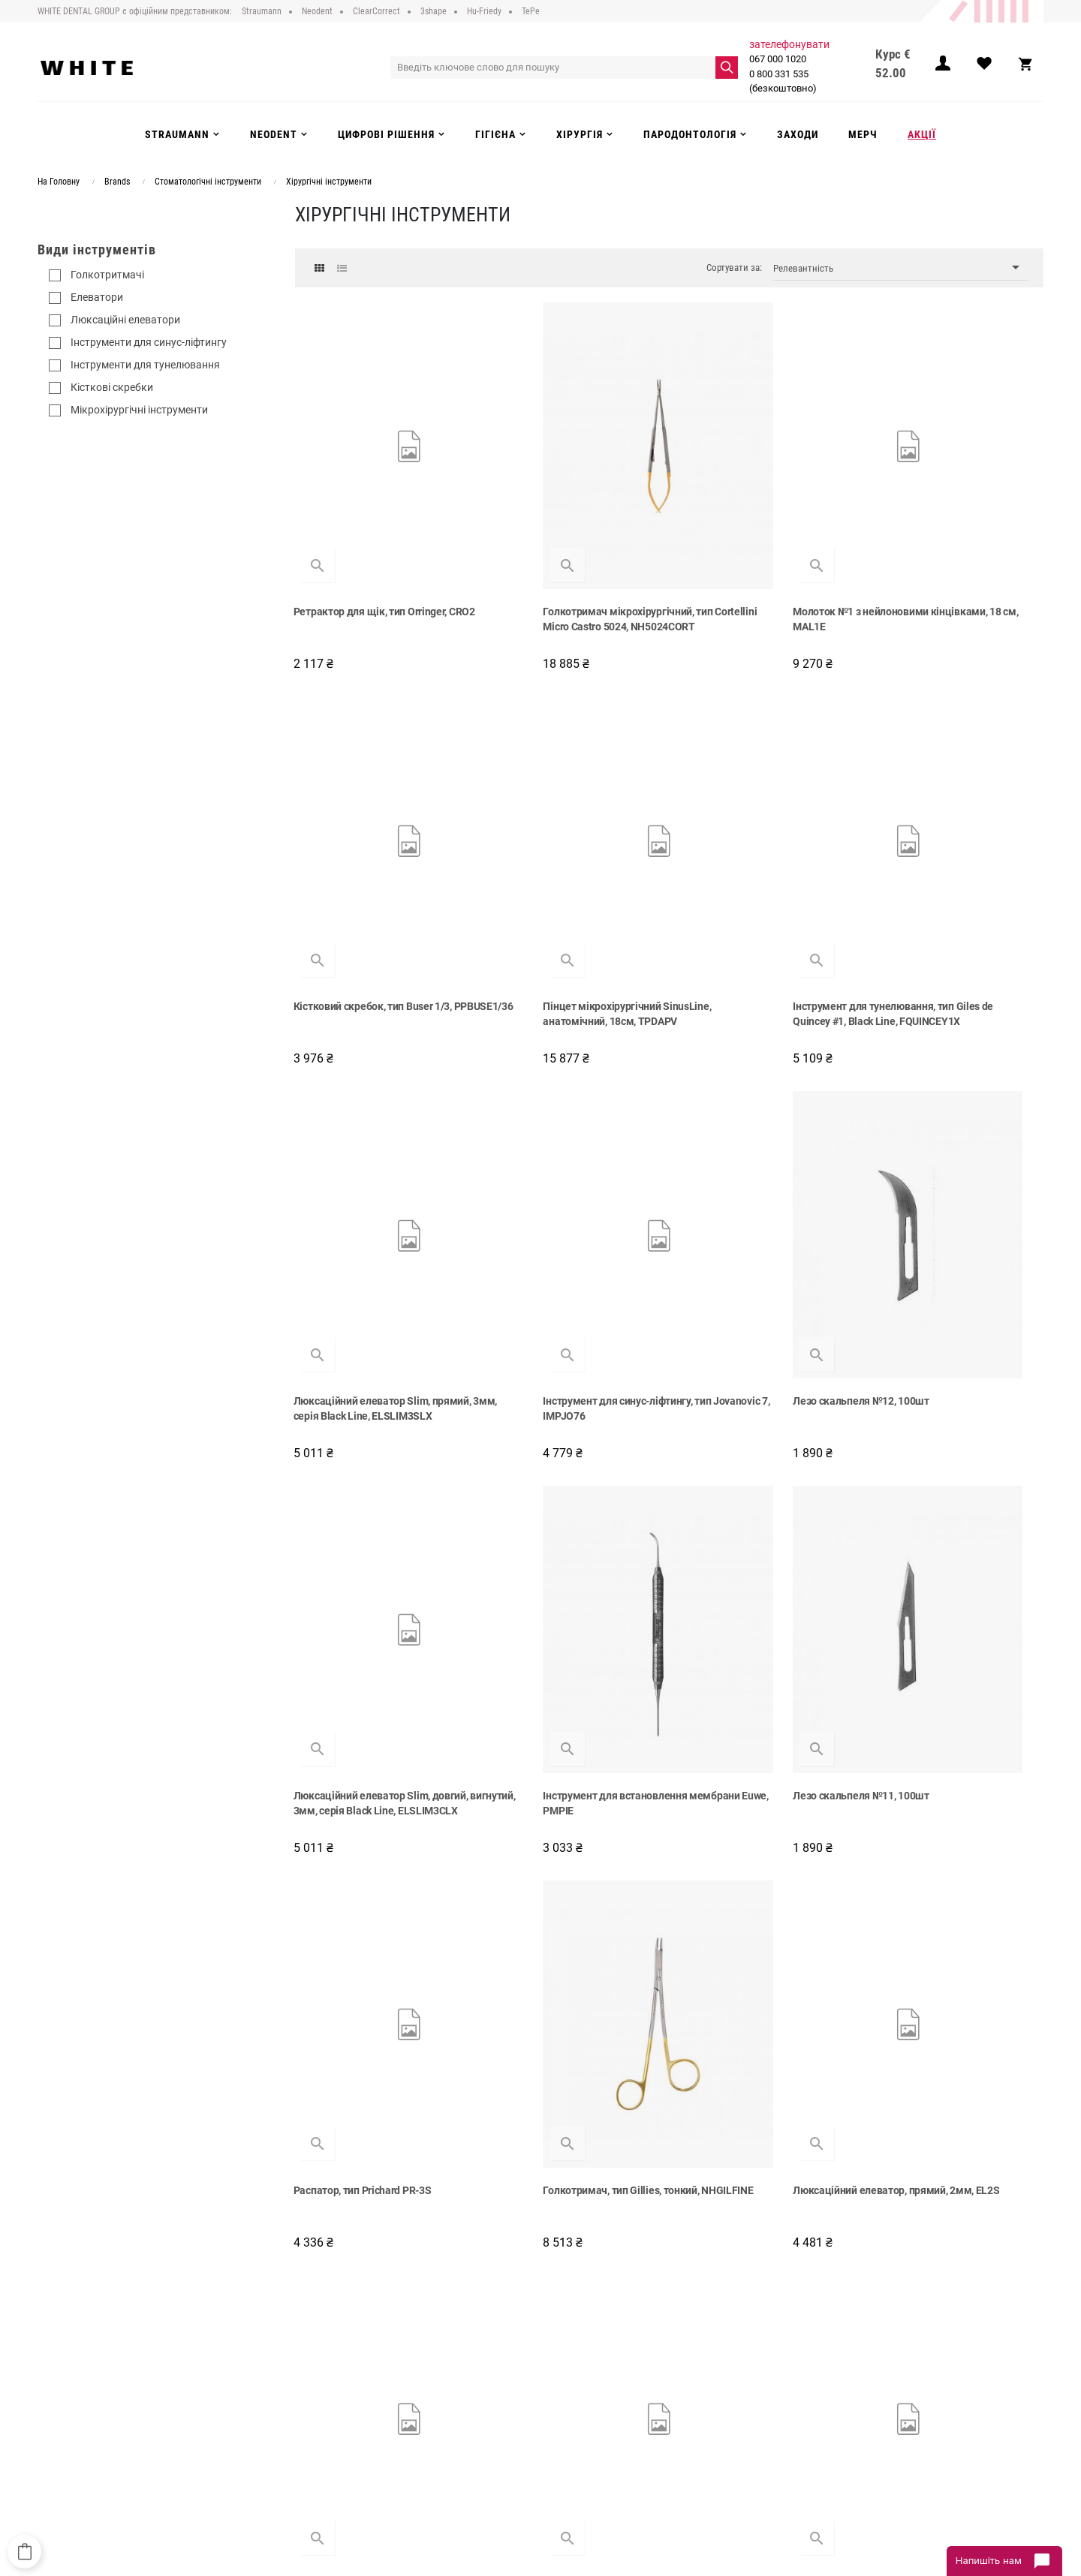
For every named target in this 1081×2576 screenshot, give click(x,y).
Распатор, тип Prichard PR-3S (364, 1498)
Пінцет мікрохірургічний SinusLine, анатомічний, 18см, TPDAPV (379, 865)
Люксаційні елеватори (125, 320)
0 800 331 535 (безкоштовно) (785, 81)
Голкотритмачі (107, 275)
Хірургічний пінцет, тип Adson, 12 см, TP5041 (758, 2145)
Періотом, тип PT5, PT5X (931, 2138)
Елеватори (97, 297)
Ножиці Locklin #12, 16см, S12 (944, 1498)
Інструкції (338, 2432)
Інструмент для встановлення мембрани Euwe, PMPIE (752, 1184)
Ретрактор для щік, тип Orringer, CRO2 (371, 544)
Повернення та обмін (363, 2416)
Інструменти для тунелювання (145, 365)
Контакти (338, 2447)
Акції (562, 2447)
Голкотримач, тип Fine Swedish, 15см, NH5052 (948, 1825)
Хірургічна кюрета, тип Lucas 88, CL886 (757, 1825)
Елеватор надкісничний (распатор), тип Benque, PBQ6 (572, 2145)
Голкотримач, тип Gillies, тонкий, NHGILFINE (565, 1505)
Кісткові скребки (112, 387)
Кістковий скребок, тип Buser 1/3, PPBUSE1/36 (952, 544)
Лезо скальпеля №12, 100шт (363, 1177)
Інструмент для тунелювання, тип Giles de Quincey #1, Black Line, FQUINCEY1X (568, 872)
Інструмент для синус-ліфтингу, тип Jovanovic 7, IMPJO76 (957, 865)
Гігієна (566, 2416)
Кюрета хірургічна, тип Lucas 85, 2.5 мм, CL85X (572, 1825)
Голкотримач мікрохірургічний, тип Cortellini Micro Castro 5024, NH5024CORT (572, 551)
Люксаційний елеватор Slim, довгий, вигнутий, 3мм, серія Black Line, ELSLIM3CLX (569, 1191)
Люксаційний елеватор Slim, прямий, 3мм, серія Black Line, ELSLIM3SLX (752, 872)
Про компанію (348, 2355)
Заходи (567, 2432)
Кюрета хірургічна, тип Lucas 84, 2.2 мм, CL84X (380, 2145)
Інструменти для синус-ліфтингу (149, 342)
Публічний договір (357, 2370)
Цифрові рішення (589, 2385)
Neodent (569, 2370)
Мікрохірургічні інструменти (139, 410)
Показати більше (669, 2237)
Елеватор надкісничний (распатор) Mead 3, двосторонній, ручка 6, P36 (378, 1825)
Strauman (572, 2355)
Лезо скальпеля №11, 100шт (941, 1177)
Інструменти (578, 2401)
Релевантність (900, 267)
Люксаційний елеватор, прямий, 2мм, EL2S (757, 1505)
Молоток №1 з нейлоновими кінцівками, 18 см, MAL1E (748, 544)
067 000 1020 (779, 59)
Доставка (338, 2385)
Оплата (333, 2401)
